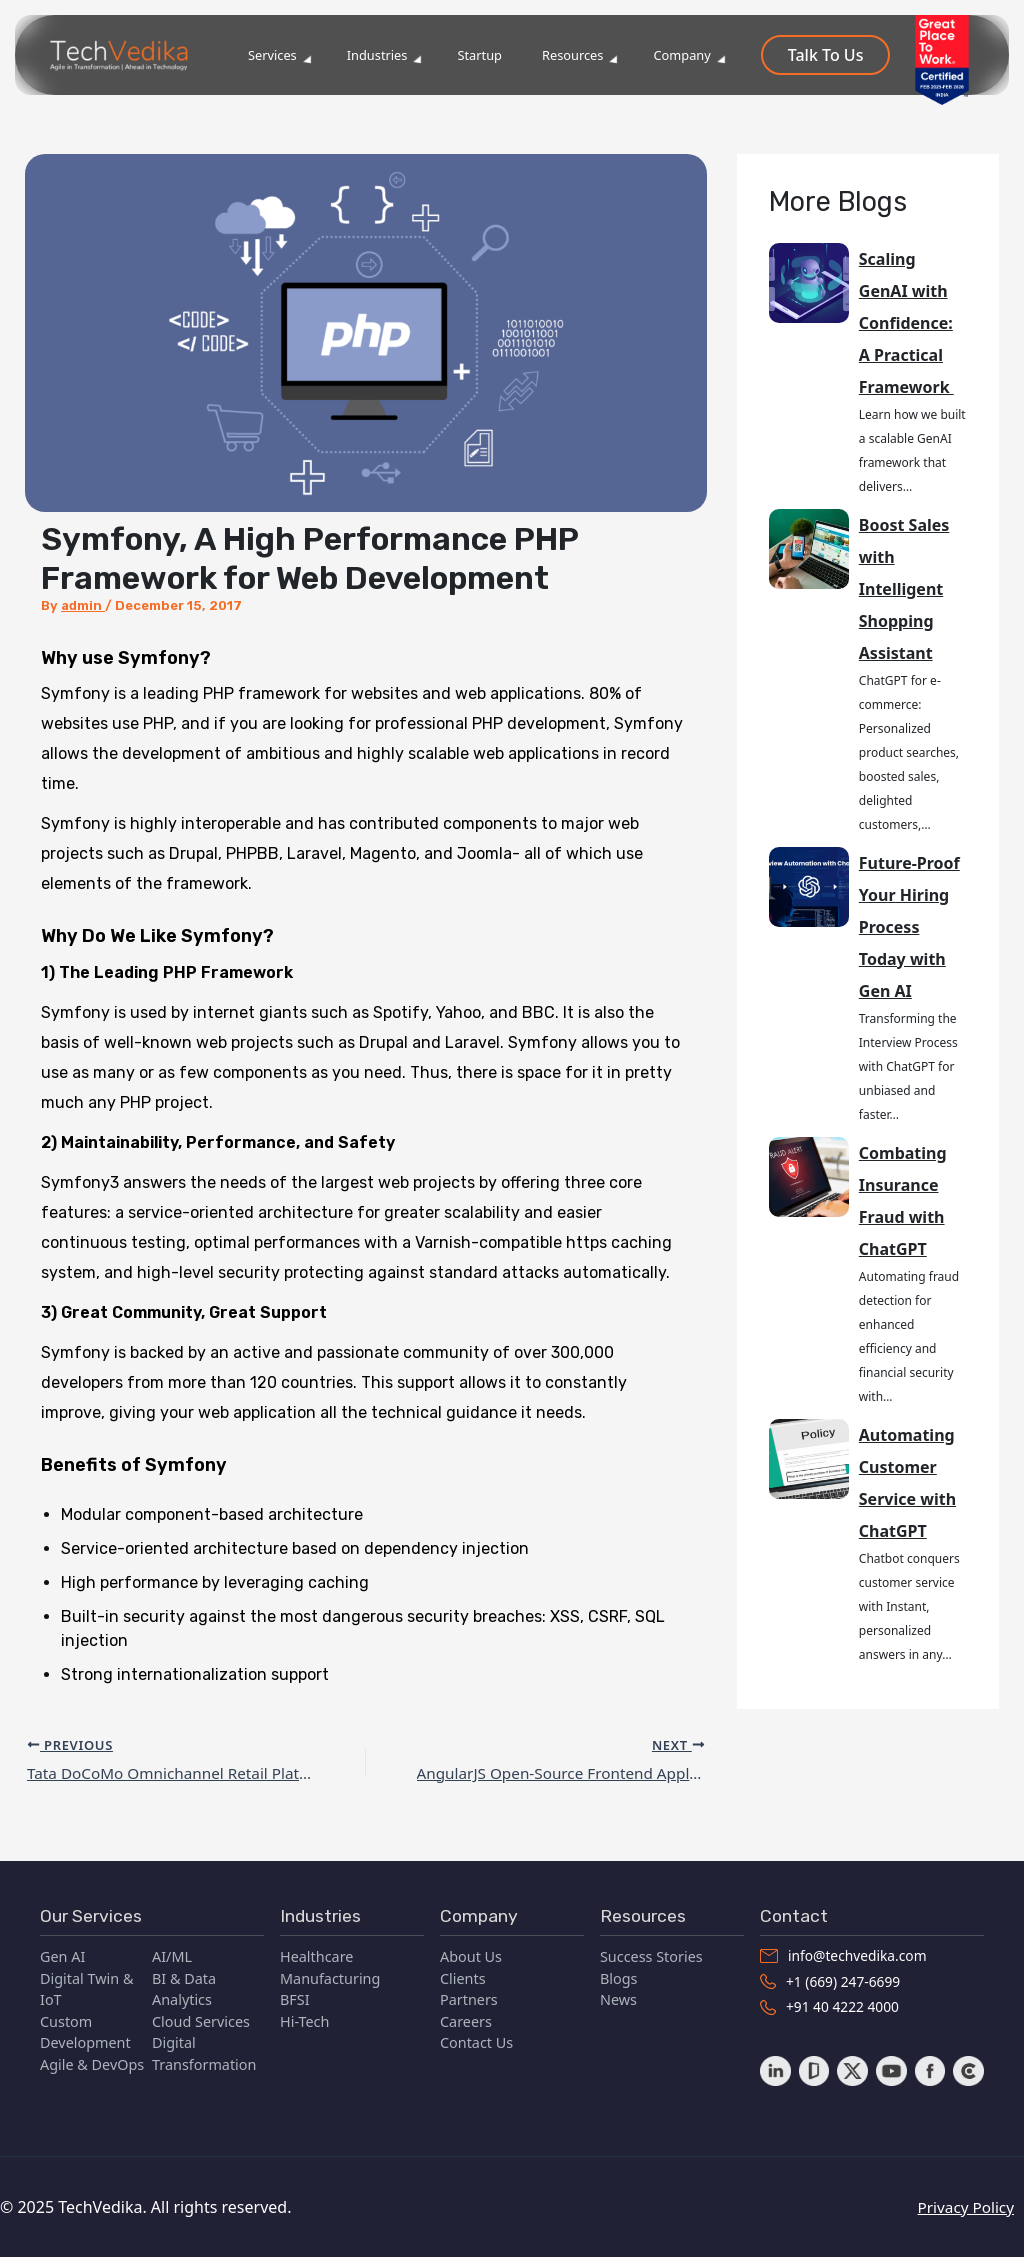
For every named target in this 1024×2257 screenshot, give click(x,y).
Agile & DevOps (92, 2061)
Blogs (619, 1974)
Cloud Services (201, 2018)
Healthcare (316, 1953)
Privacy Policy (973, 2207)
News (618, 1996)
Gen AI (62, 1953)
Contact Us (476, 2039)
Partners (469, 1996)
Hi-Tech (304, 2018)
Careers (466, 2018)
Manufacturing (330, 1974)
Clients (463, 1974)
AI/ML (172, 1953)
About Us (471, 1953)
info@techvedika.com (846, 1954)
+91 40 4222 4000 (832, 2007)
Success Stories (651, 1953)
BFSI (295, 1996)
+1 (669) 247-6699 (833, 1980)
